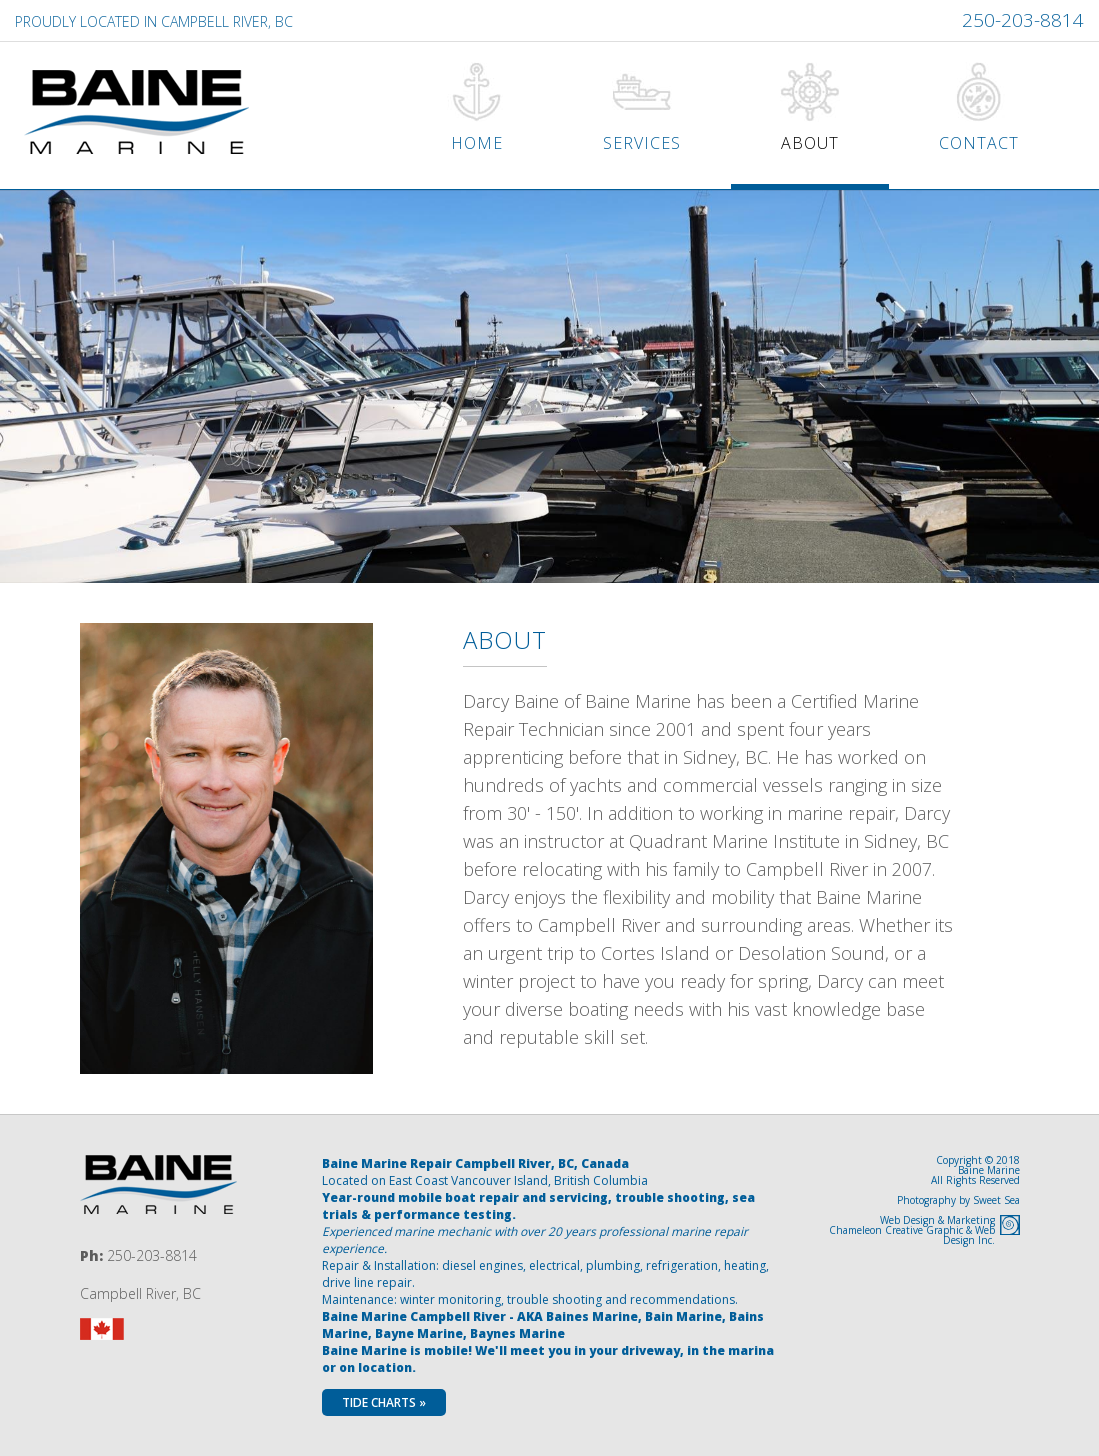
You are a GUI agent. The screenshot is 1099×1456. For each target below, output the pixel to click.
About (810, 143)
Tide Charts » (384, 1402)
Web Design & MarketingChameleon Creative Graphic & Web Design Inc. (912, 1230)
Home (477, 143)
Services (642, 143)
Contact (979, 143)
